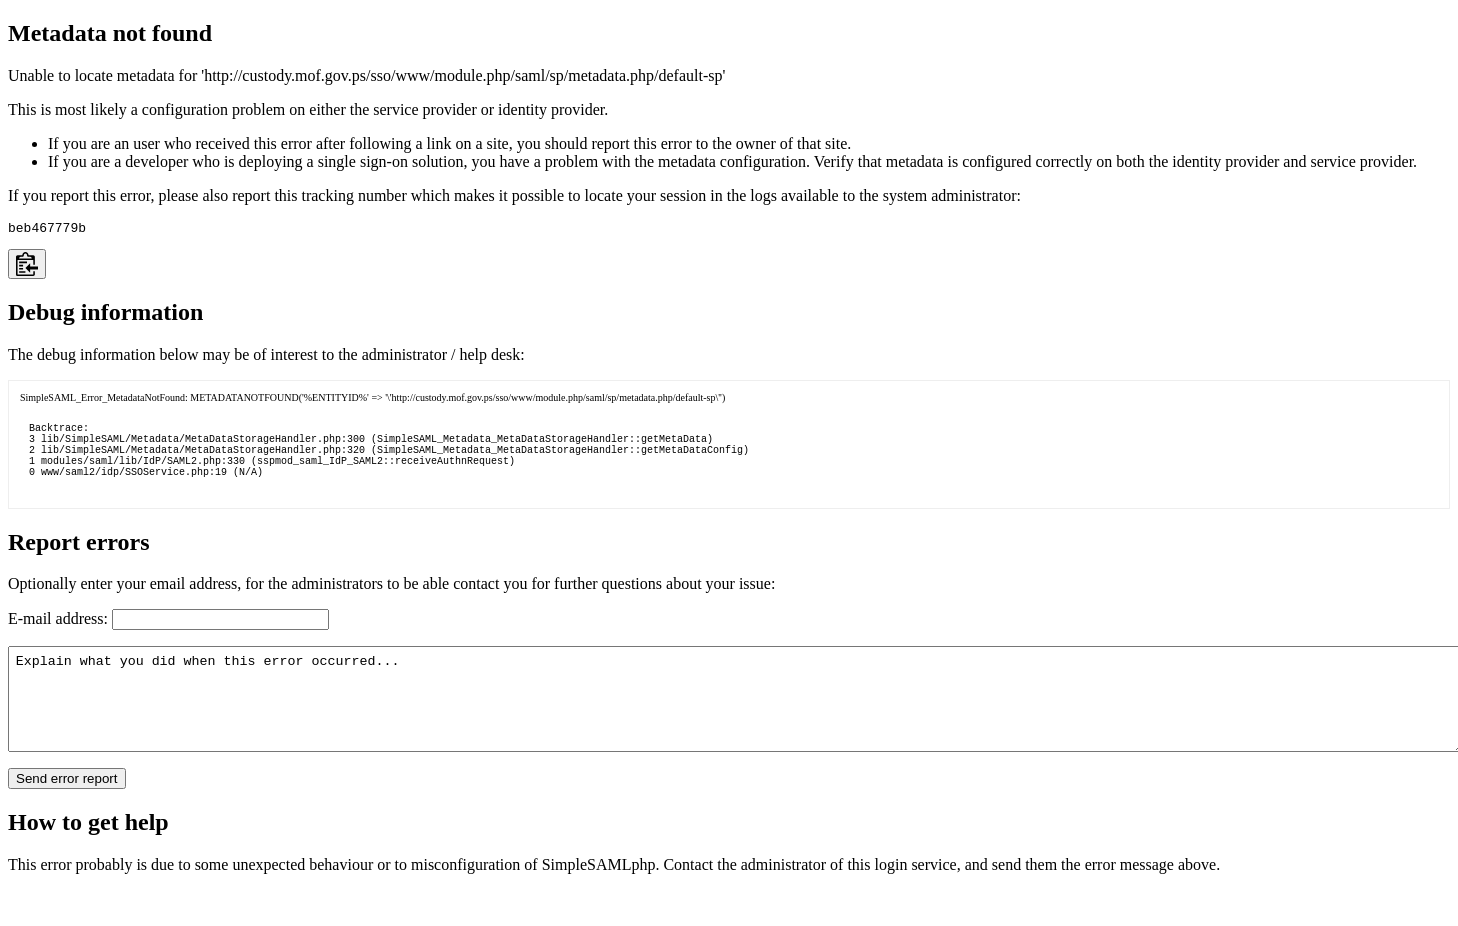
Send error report (67, 814)
